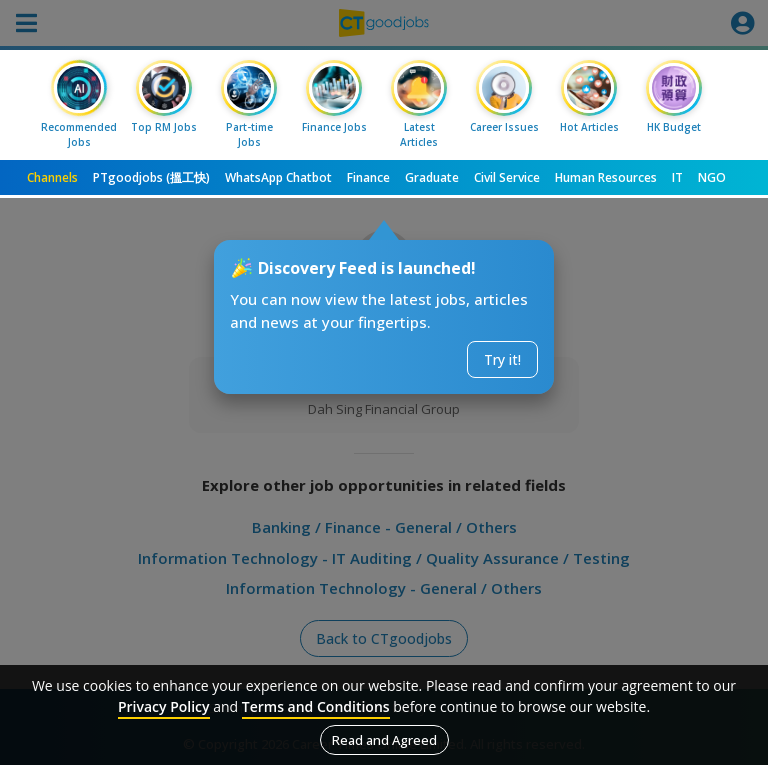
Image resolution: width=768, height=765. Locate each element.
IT (677, 177)
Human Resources (606, 177)
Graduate (432, 177)
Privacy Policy (164, 706)
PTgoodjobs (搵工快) (151, 177)
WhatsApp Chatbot (278, 177)
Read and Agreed (384, 740)
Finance (368, 177)
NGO (712, 177)
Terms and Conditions (316, 706)
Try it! (502, 359)
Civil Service (507, 177)
